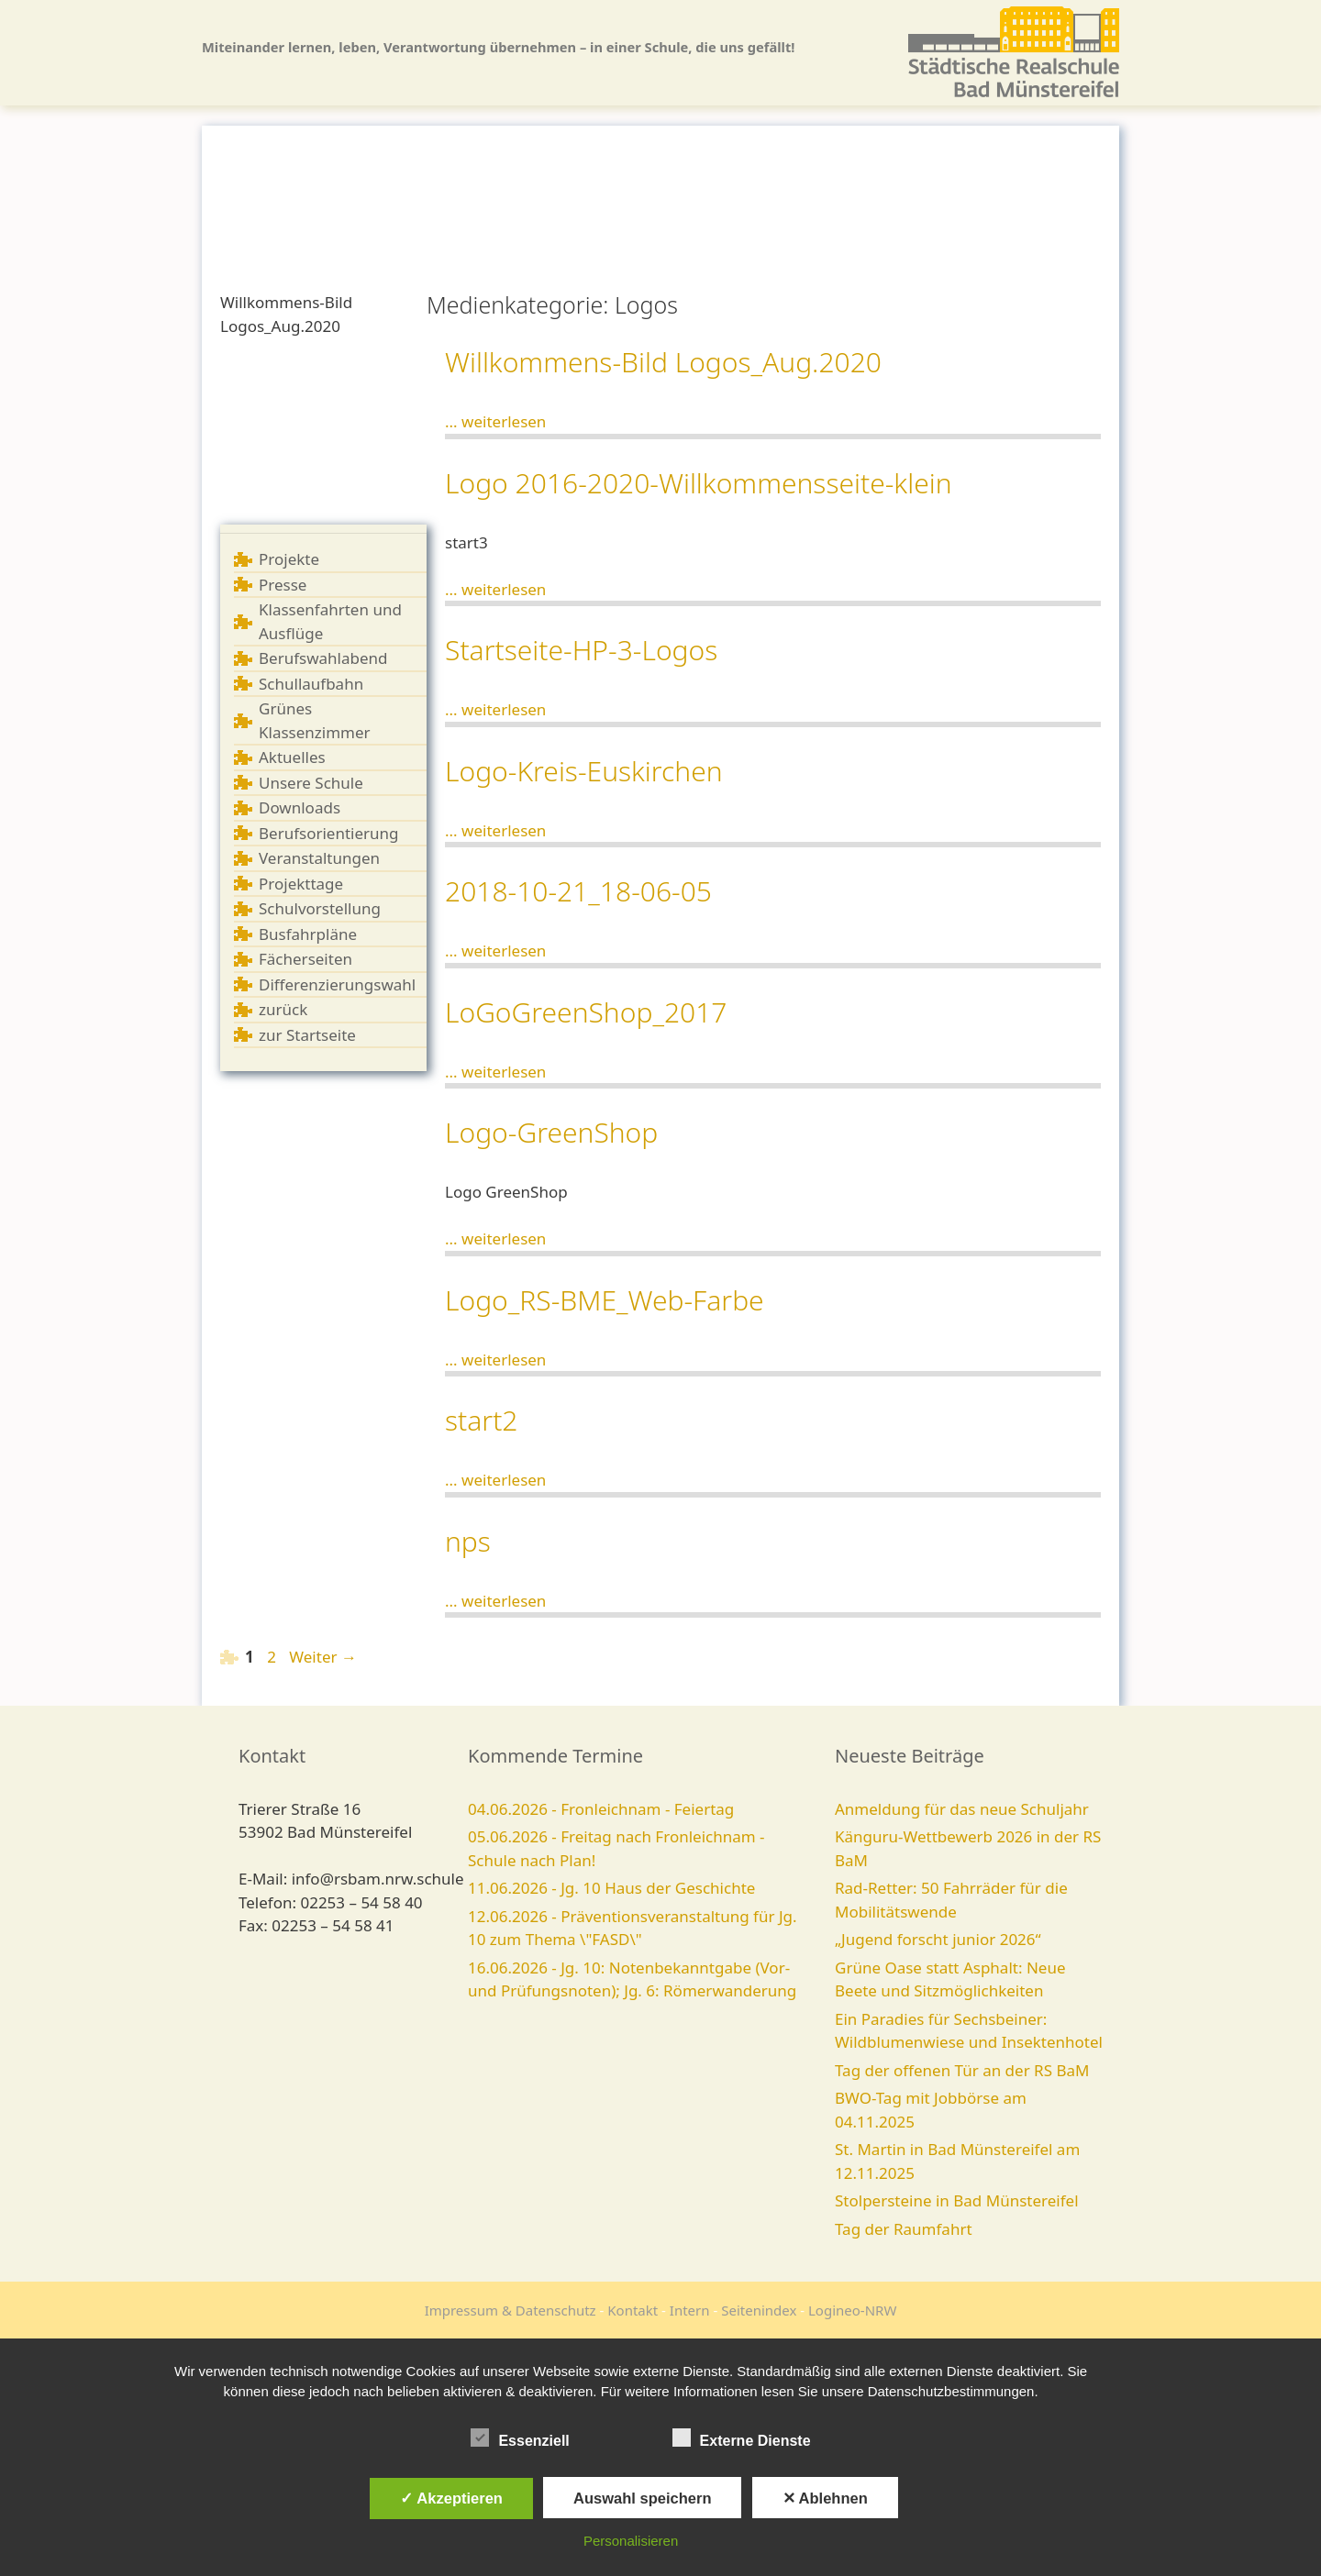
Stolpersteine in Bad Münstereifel (957, 2200)
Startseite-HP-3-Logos (581, 650)
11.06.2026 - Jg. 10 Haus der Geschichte (611, 1887)
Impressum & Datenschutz (510, 2310)
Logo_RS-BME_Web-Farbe (604, 1300)
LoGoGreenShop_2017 (586, 1012)
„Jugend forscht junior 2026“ (938, 1939)
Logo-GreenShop (551, 1132)
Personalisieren (630, 2540)
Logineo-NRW (852, 2310)
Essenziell (520, 2438)
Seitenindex (758, 2310)
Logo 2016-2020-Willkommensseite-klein (698, 483)
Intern (690, 2310)
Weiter (323, 1656)
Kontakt (632, 2310)
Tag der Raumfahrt (903, 2228)
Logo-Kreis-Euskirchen (584, 771)
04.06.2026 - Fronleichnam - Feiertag (601, 1808)
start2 (481, 1420)
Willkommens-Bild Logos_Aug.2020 (663, 362)
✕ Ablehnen (825, 2498)
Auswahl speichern (642, 2498)
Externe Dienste (741, 2438)
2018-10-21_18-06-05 (578, 891)
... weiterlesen (495, 421)
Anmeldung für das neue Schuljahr (962, 1808)
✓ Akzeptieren (451, 2498)
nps (468, 1541)
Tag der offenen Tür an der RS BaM (962, 2070)
